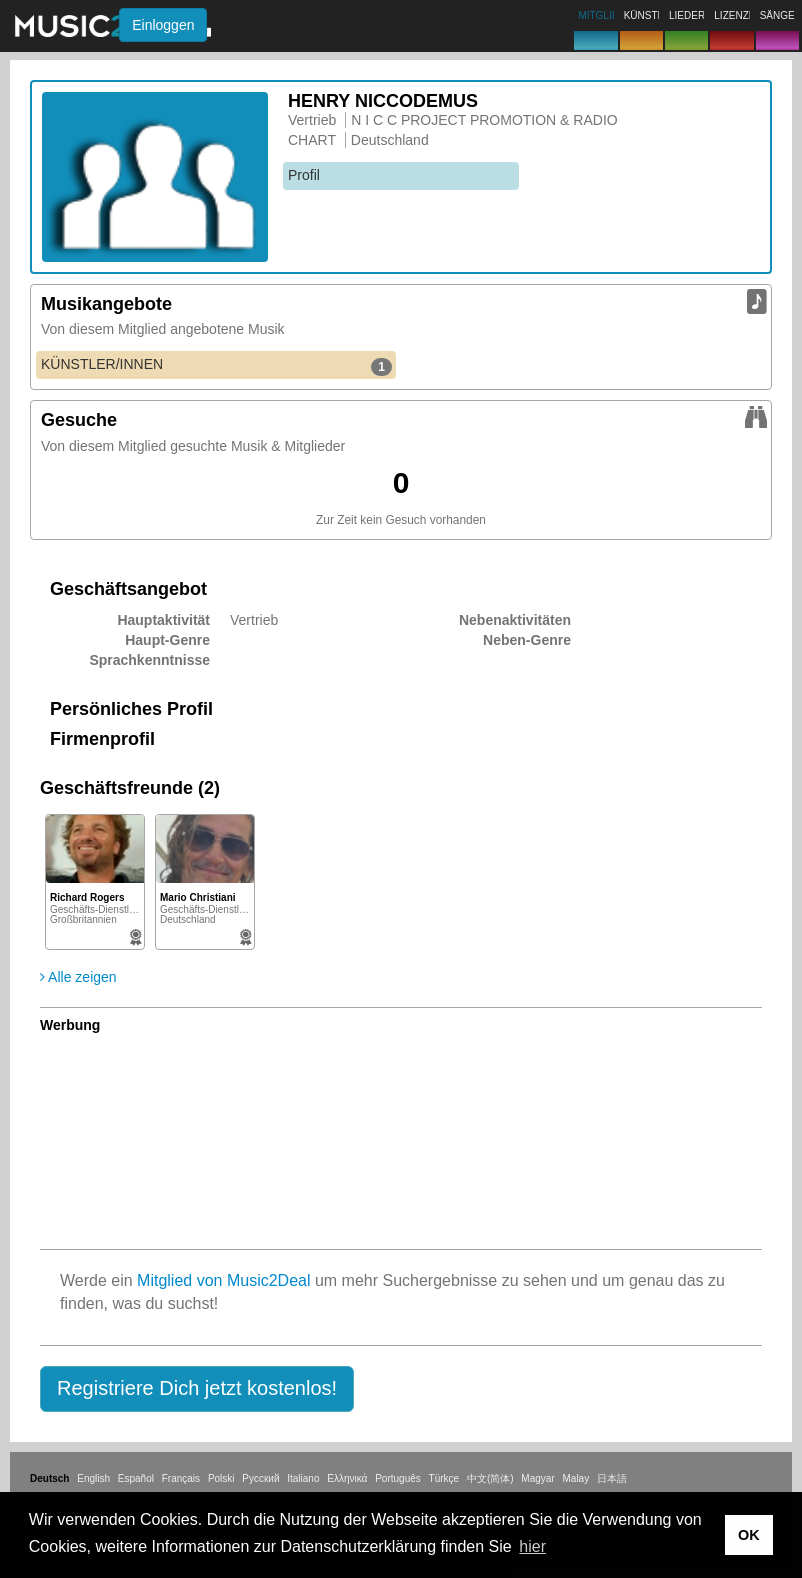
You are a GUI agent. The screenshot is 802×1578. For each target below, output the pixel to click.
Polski (221, 1478)
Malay (576, 1478)
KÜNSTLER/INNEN (216, 365)
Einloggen (163, 25)
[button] (197, 1389)
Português (398, 1478)
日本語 (612, 1478)
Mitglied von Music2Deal (223, 1280)
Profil (304, 175)
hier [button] (532, 1546)
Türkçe (444, 1478)
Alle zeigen (78, 977)
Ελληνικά (347, 1478)
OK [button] (749, 1535)
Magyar (537, 1478)
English (93, 1478)
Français (181, 1478)
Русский (260, 1478)
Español (136, 1478)
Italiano (303, 1478)
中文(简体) (490, 1478)
